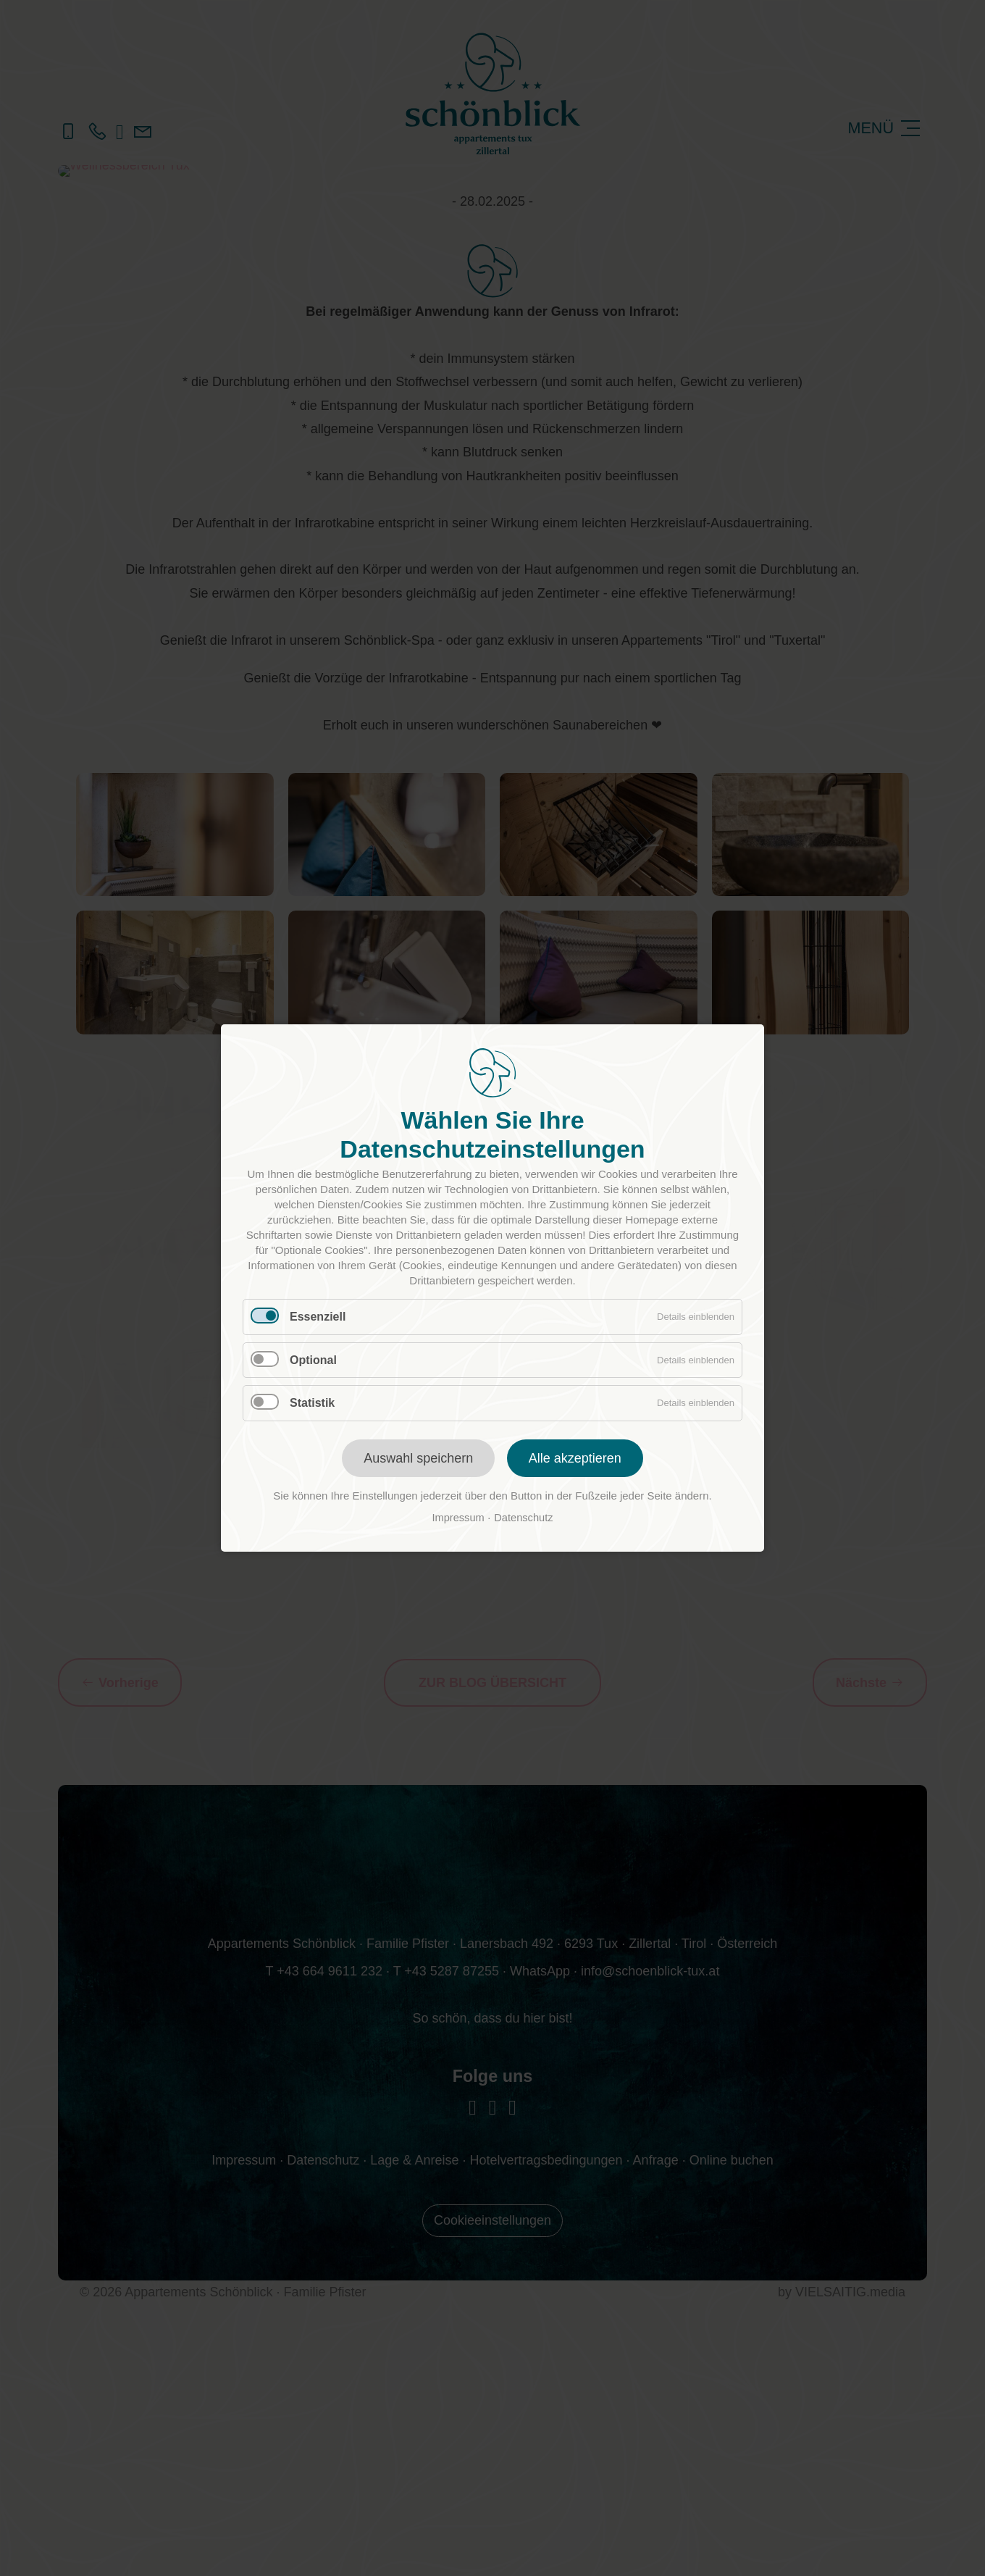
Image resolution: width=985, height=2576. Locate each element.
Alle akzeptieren (575, 1458)
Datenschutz (523, 1517)
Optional (313, 1360)
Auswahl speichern (418, 1458)
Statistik (312, 1403)
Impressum (458, 1517)
